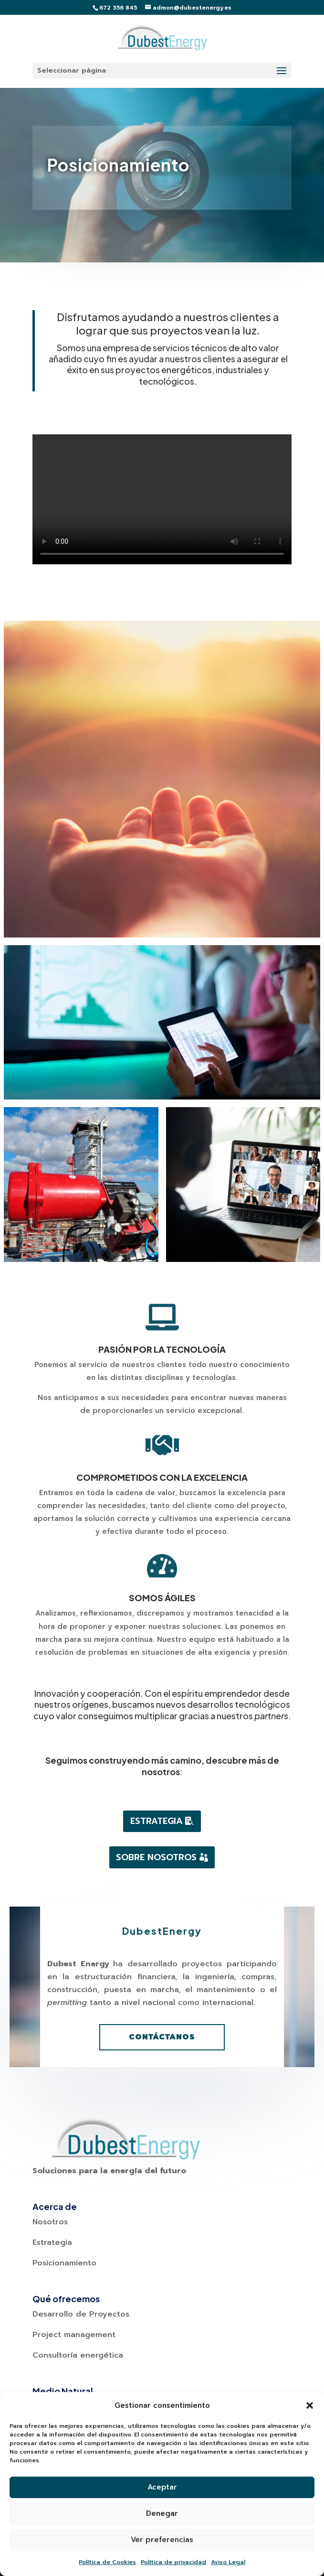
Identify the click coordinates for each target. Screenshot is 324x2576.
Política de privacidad (173, 2562)
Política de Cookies (107, 2562)
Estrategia (156, 1821)
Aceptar (162, 2487)
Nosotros (50, 2222)
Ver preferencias (162, 2539)
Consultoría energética (77, 2355)
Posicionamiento (64, 2263)
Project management (73, 2334)
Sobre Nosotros (156, 1857)
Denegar (162, 2513)
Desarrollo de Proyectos (80, 2314)
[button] (309, 2405)
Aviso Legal (228, 2562)
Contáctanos (162, 2037)
